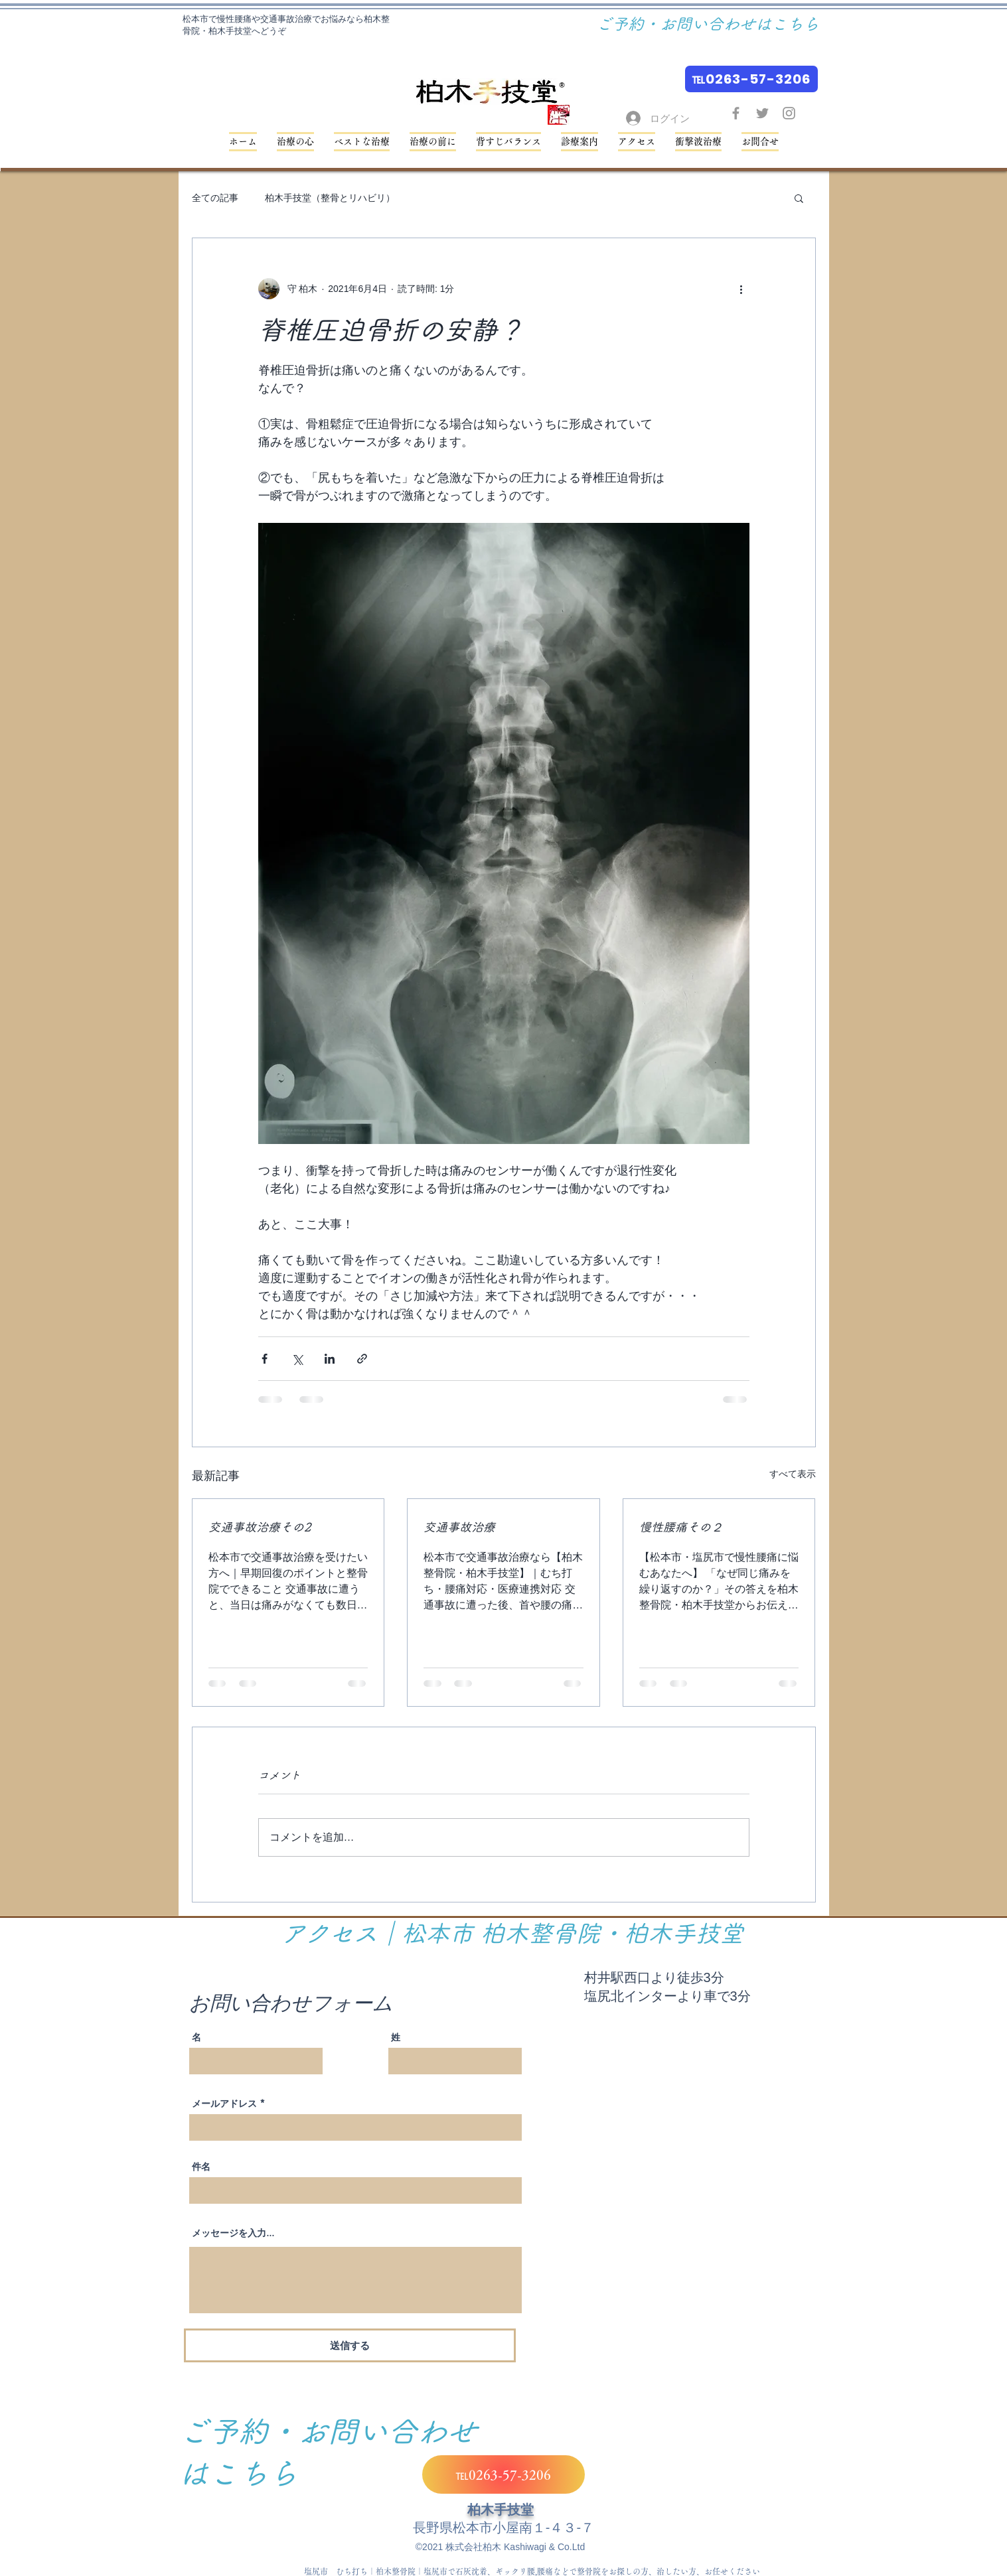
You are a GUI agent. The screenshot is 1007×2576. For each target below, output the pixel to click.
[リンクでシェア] (362, 1358)
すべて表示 (792, 1473)
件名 (201, 2166)
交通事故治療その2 (259, 1527)
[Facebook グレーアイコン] (736, 113)
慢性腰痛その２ (681, 1527)
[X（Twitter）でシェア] (297, 1358)
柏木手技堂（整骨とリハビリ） (330, 197)
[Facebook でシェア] (264, 1358)
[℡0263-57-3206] (751, 79)
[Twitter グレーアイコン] (762, 113)
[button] (508, 141)
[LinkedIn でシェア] (329, 1358)
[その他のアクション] (741, 289)
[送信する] (350, 2345)
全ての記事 (215, 197)
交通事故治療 (459, 1527)
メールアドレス (224, 2103)
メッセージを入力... (233, 2233)
